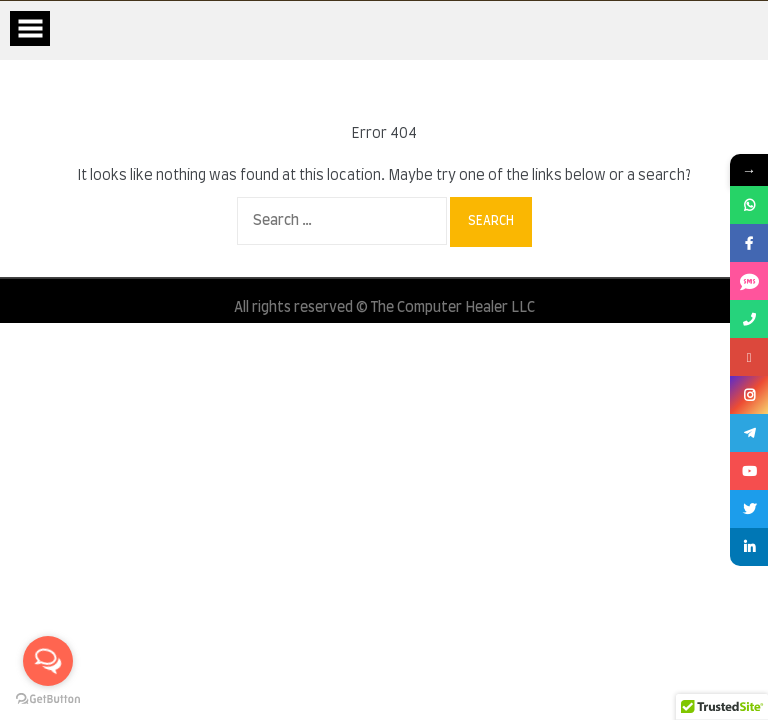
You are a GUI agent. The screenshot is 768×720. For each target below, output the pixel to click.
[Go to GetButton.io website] (48, 699)
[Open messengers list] (48, 661)
